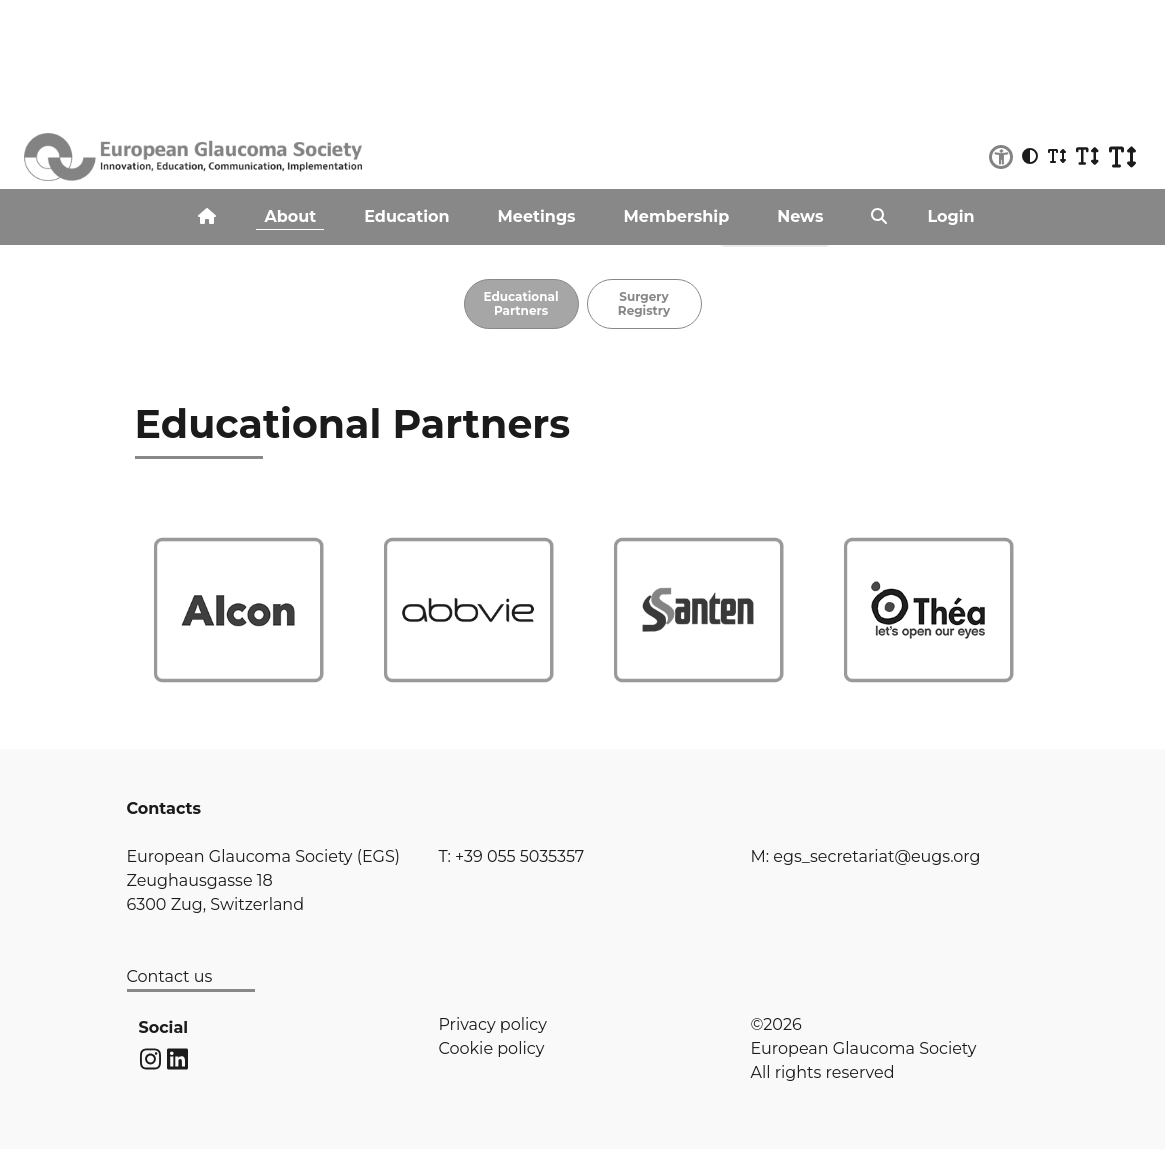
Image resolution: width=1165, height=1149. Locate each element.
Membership (677, 216)
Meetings (537, 216)
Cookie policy (491, 1048)
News (800, 216)
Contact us (170, 976)
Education (406, 216)
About (290, 216)
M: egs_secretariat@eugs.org (865, 856)
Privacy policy (492, 1024)
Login (950, 216)
